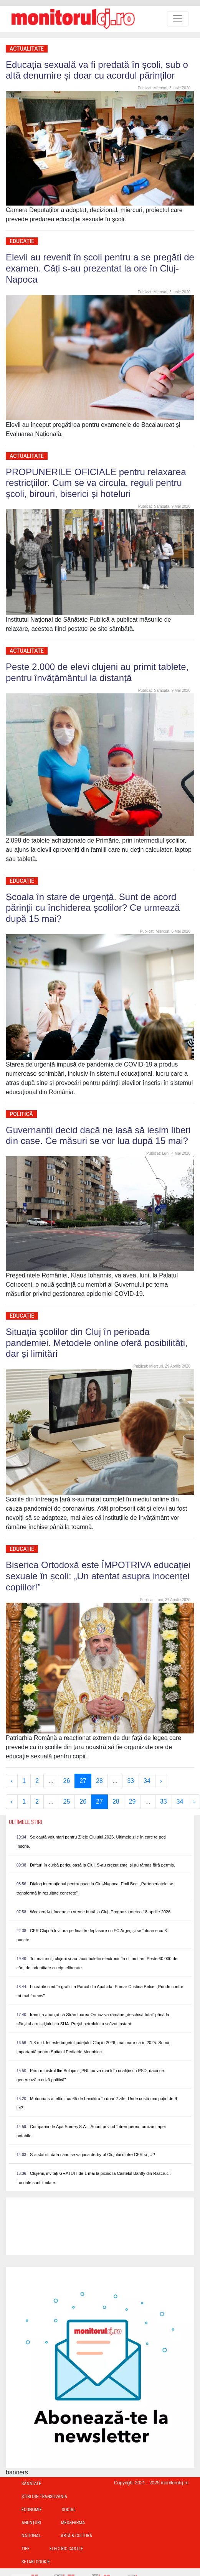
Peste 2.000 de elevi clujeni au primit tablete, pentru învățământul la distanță (97, 672)
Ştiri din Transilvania (44, 2496)
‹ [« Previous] (12, 1781)
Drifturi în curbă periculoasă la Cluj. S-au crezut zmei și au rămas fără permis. (102, 1865)
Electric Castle (66, 2548)
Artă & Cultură (76, 2535)
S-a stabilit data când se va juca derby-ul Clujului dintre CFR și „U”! (92, 2154)
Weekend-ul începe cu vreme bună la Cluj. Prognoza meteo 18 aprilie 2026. (101, 1911)
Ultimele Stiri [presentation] (25, 1822)
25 (66, 1801)
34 (147, 1781)
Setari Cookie (35, 2561)
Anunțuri (31, 2522)
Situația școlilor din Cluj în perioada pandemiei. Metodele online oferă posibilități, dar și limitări (97, 1343)
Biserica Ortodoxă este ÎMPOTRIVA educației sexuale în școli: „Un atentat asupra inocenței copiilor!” (98, 1576)
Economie (31, 2509)
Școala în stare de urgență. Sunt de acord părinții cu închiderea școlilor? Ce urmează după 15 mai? (93, 908)
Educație (22, 241)
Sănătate (31, 2483)
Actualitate (27, 49)
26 (66, 1781)
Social (69, 2509)
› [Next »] (161, 1781)
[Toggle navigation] (177, 18)
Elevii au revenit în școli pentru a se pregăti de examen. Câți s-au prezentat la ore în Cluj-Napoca (100, 268)
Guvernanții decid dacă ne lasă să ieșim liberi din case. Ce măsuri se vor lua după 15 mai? (98, 1135)
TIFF (25, 2548)
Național (31, 2535)
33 (130, 1781)
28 (99, 1781)
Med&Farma (73, 2522)
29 (132, 1801)
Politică (21, 1114)
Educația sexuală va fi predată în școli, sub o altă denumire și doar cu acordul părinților (97, 70)
